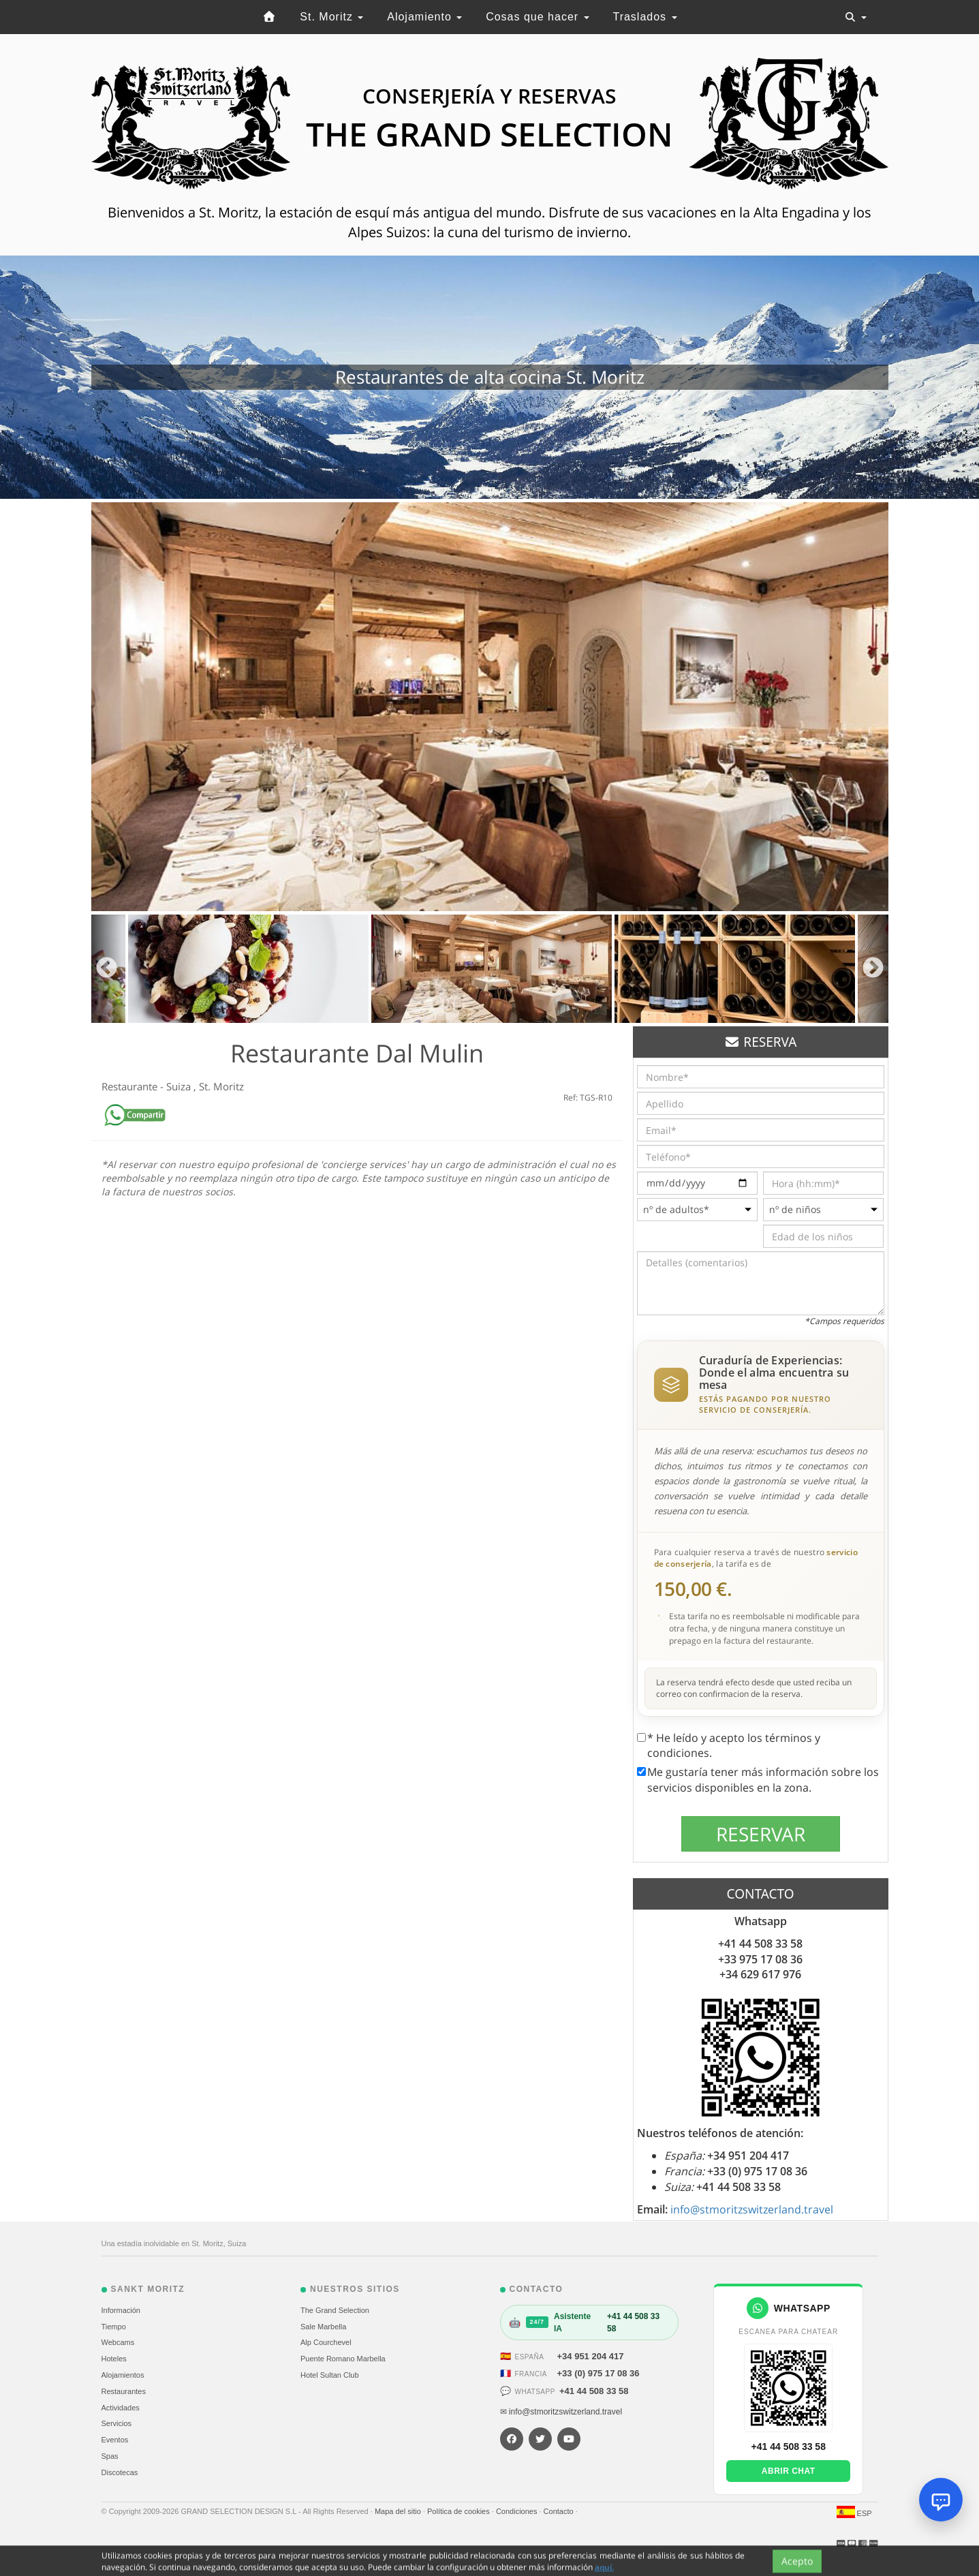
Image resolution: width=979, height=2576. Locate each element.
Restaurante (131, 1086)
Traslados (644, 16)
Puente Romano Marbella (343, 2359)
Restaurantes (124, 2391)
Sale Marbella (323, 2326)
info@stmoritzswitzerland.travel (751, 2209)
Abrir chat (788, 2471)
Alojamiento (424, 16)
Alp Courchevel (326, 2342)
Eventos (115, 2440)
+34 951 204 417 (590, 2356)
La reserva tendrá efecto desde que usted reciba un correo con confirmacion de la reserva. (754, 1688)
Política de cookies (459, 2511)
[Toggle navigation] (856, 17)
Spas (110, 2456)
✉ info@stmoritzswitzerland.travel (561, 2412)
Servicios (117, 2423)
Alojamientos (123, 2375)
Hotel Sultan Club (329, 2375)
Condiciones (518, 2511)
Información (121, 2310)
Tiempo (114, 2326)
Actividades (121, 2408)
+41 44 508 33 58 (594, 2391)
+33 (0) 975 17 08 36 (598, 2373)
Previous (106, 969)
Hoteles (114, 2359)
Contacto (560, 2511)
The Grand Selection (334, 2310)
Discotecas (120, 2472)
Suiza (179, 1086)
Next (873, 969)
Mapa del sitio (399, 2511)
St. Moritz (331, 16)
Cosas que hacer (537, 16)
